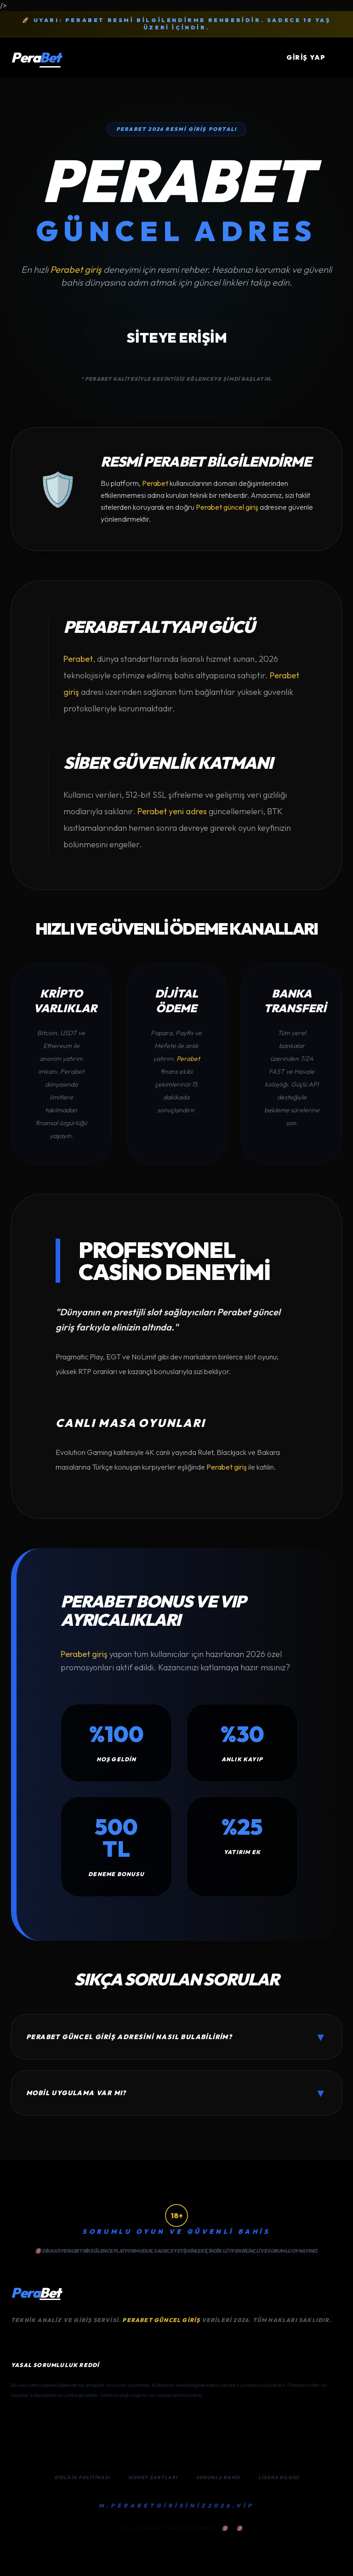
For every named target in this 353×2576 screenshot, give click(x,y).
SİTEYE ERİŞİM (176, 337)
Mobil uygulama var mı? (176, 2093)
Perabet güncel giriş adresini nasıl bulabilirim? (176, 2036)
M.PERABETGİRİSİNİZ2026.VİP (176, 2505)
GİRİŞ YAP (305, 57)
